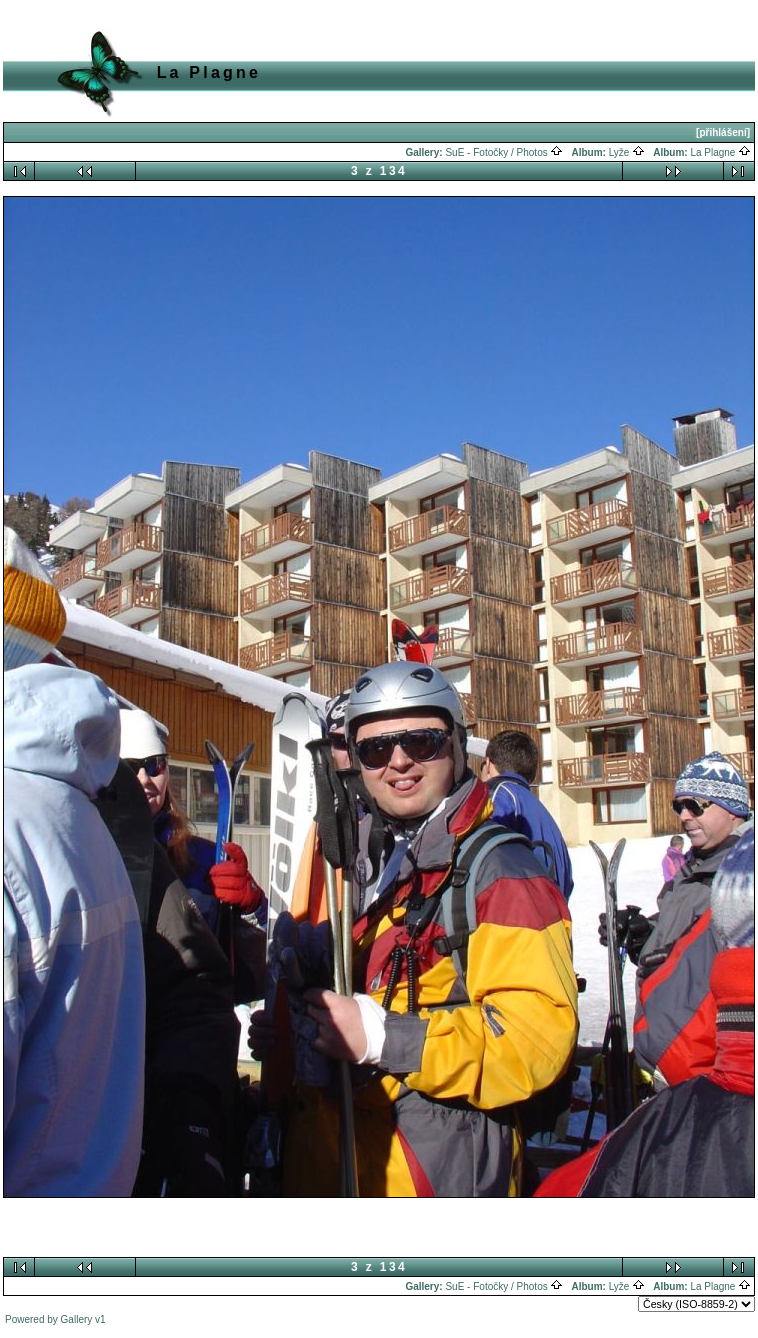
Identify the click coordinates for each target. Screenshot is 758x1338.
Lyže (627, 152)
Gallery (77, 1319)
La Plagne (720, 152)
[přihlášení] (723, 132)
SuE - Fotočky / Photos (504, 152)
